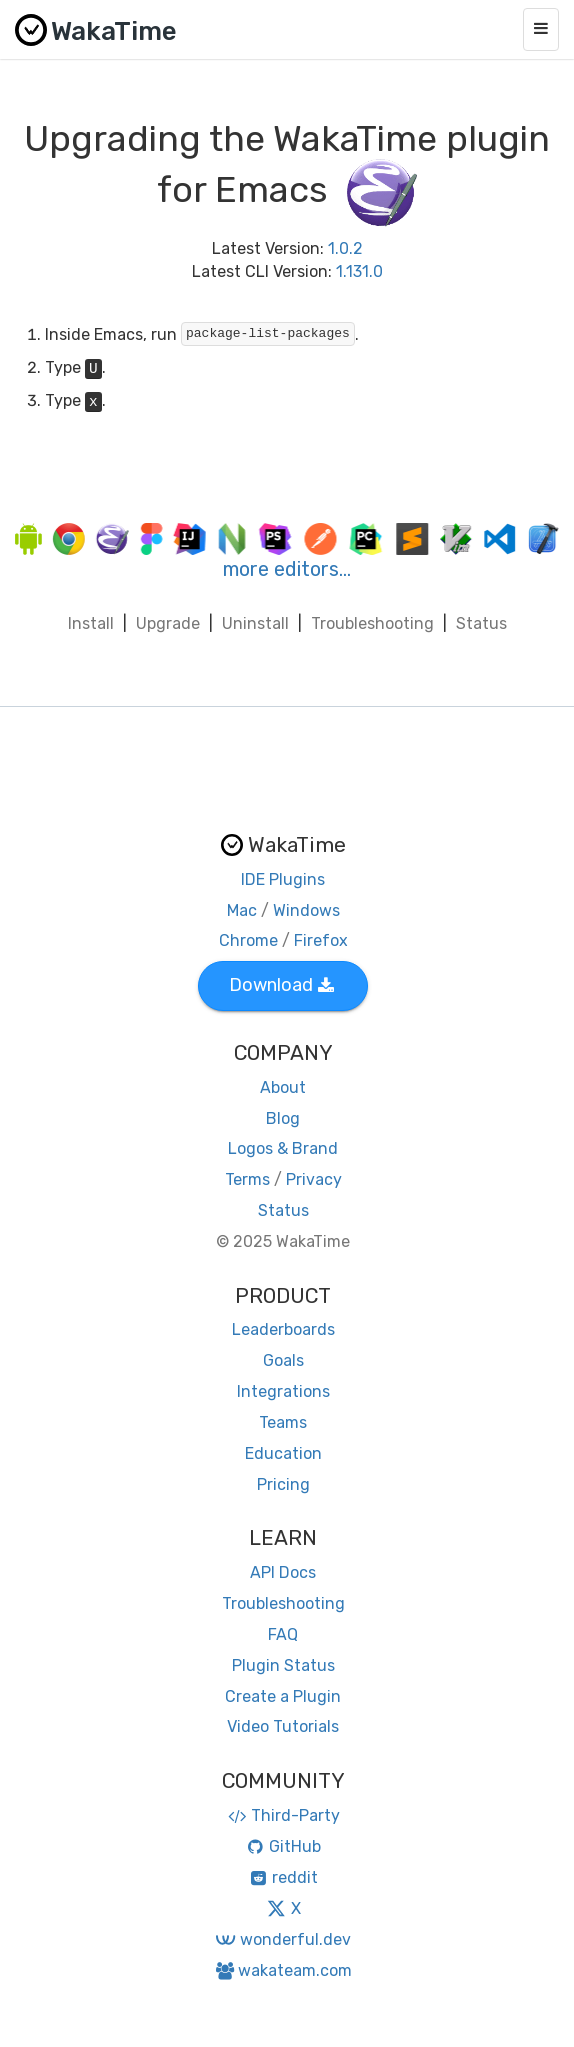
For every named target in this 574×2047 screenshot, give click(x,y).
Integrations (283, 1391)
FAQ (283, 1634)
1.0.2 (345, 248)
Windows (306, 910)
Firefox (321, 940)
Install (91, 623)
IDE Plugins (283, 879)
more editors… (287, 569)
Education (283, 1453)
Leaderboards (283, 1329)
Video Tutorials (283, 1726)
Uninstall (255, 623)
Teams (283, 1422)
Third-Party (283, 1815)
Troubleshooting (372, 623)
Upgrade (168, 623)
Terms (247, 1179)
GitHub (283, 1846)
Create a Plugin (283, 1696)
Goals (283, 1360)
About (283, 1087)
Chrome (248, 940)
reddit (283, 1877)
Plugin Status (283, 1665)
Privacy (314, 1179)
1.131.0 (359, 271)
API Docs (283, 1572)
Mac (242, 910)
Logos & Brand (283, 1148)
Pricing (283, 1484)
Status (481, 623)
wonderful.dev (282, 1939)
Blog (283, 1118)
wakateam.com (283, 1970)
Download (281, 985)
